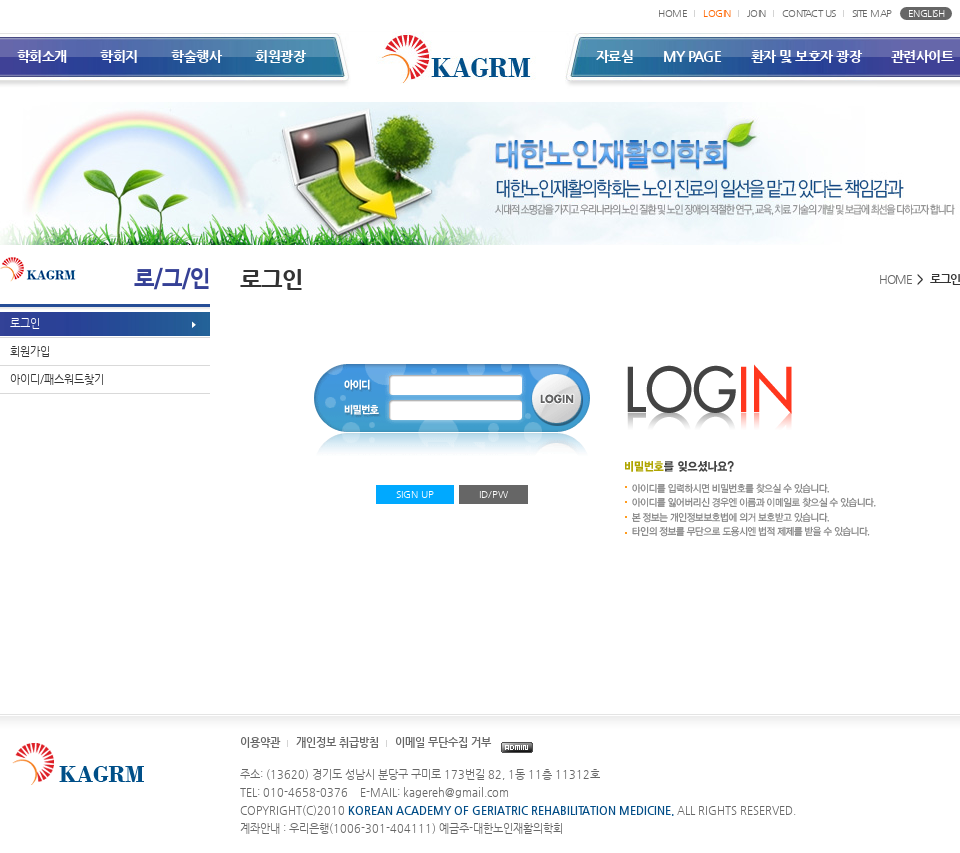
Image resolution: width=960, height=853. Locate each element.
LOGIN (717, 13)
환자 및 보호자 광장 (806, 56)
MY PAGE (692, 56)
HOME (672, 13)
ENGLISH (926, 13)
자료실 (615, 56)
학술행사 (196, 56)
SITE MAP (872, 13)
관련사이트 (922, 56)
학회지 (119, 56)
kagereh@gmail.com (456, 792)
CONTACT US (809, 13)
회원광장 (280, 56)
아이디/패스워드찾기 (57, 379)
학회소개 (42, 56)
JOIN (756, 13)
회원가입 (30, 351)
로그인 (25, 323)
